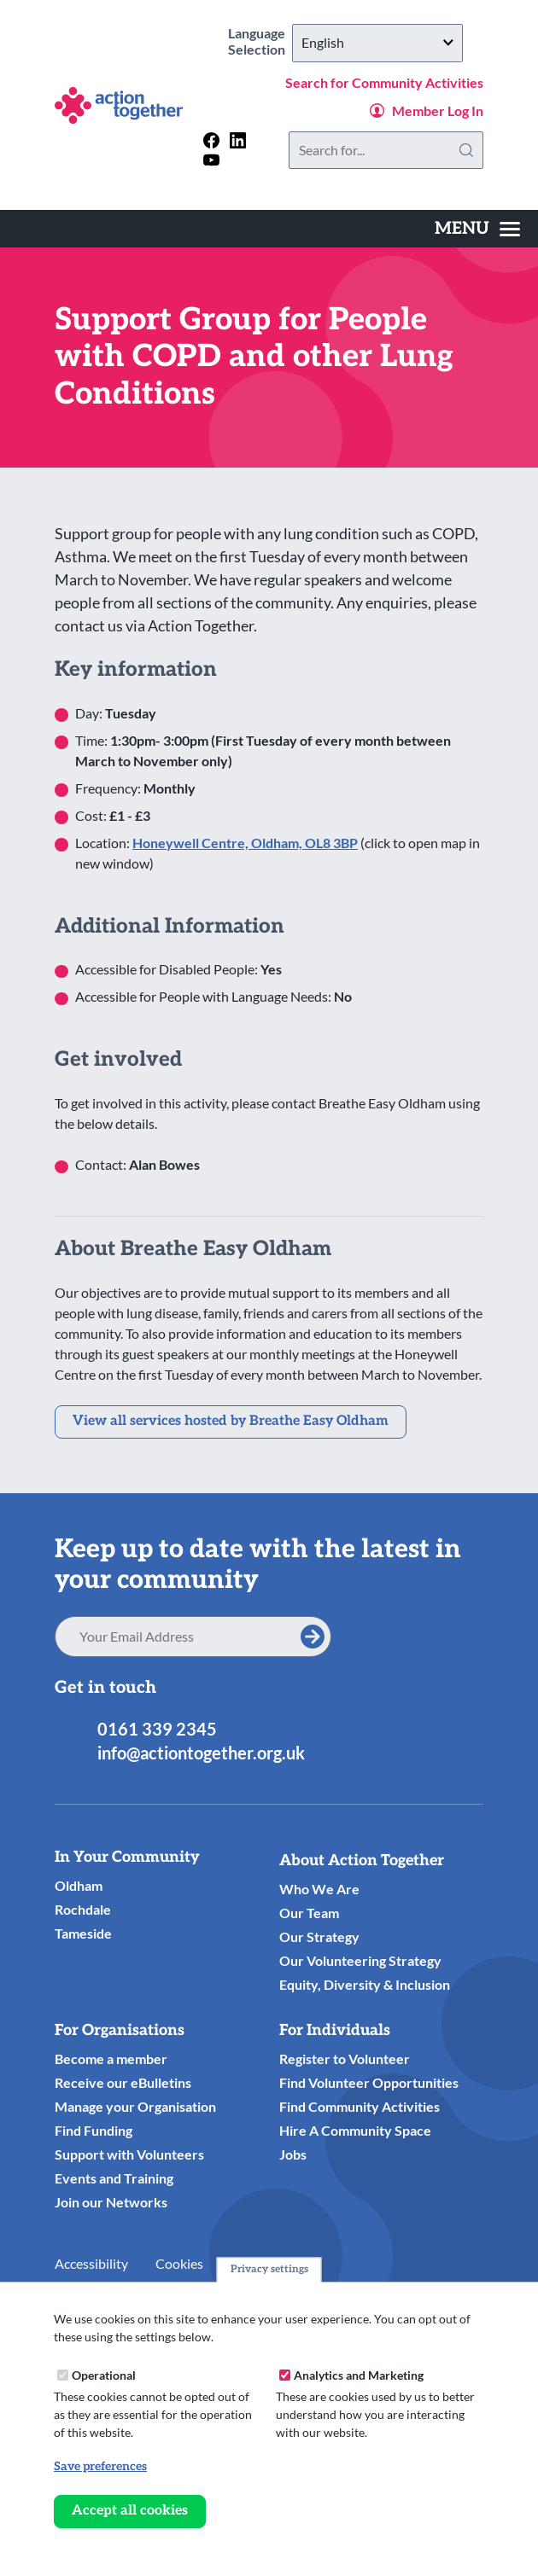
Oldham (78, 1885)
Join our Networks (111, 2202)
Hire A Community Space (355, 2130)
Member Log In (437, 110)
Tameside (83, 1933)
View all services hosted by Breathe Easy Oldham (231, 1421)
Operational (104, 2375)
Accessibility (91, 2263)
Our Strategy (319, 1936)
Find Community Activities (359, 2106)
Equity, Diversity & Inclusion (364, 1984)
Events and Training (114, 2178)
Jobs (293, 2154)
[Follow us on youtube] (211, 160)
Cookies (179, 2263)
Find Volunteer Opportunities (369, 2082)
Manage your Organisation (135, 2106)
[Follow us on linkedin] (238, 140)
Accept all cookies (130, 2511)
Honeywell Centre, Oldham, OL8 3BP (245, 842)
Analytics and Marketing (359, 2375)
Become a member (111, 2058)
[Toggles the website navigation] (477, 228)
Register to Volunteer (344, 2058)
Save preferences (100, 2466)
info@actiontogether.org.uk (201, 1752)
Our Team (309, 1912)
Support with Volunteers (129, 2154)
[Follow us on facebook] (211, 140)
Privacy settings (269, 2269)
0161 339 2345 (157, 1728)
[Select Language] (377, 43)
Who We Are (319, 1889)
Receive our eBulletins (123, 2082)
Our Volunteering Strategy (360, 1960)
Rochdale (83, 1909)
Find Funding (93, 2130)
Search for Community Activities (384, 82)
